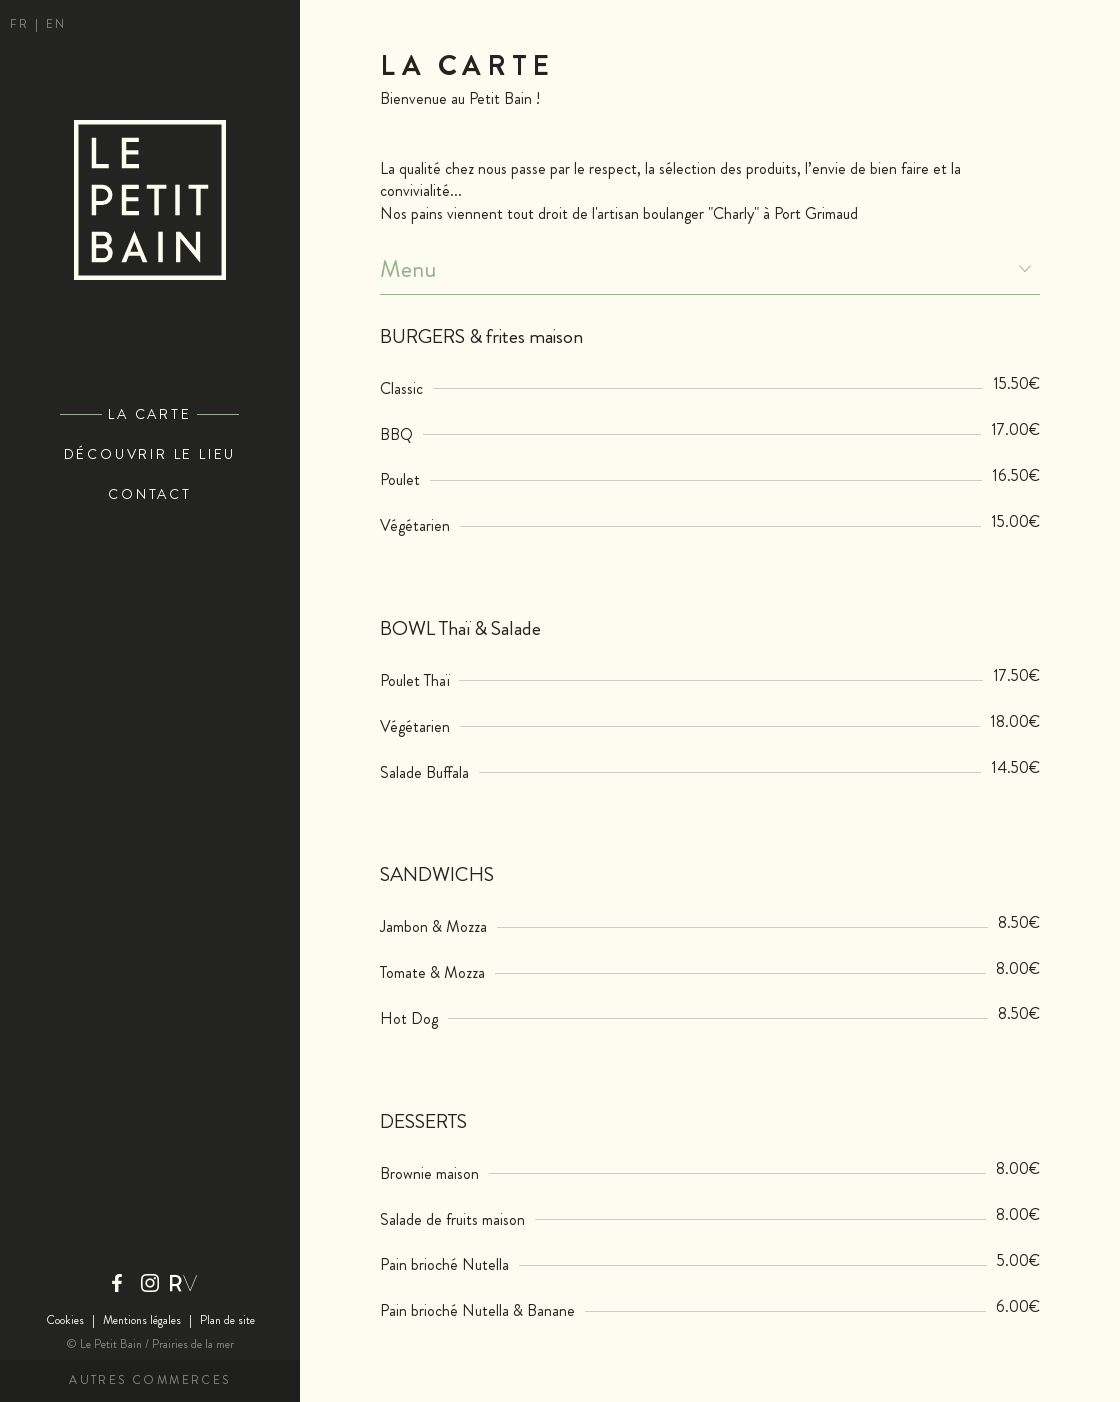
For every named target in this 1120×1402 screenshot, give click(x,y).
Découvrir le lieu (150, 454)
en (56, 24)
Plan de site (227, 1320)
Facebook (117, 1283)
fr (22, 24)
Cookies (65, 1320)
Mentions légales (142, 1320)
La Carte (149, 414)
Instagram (150, 1283)
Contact (150, 494)
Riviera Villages (183, 1283)
